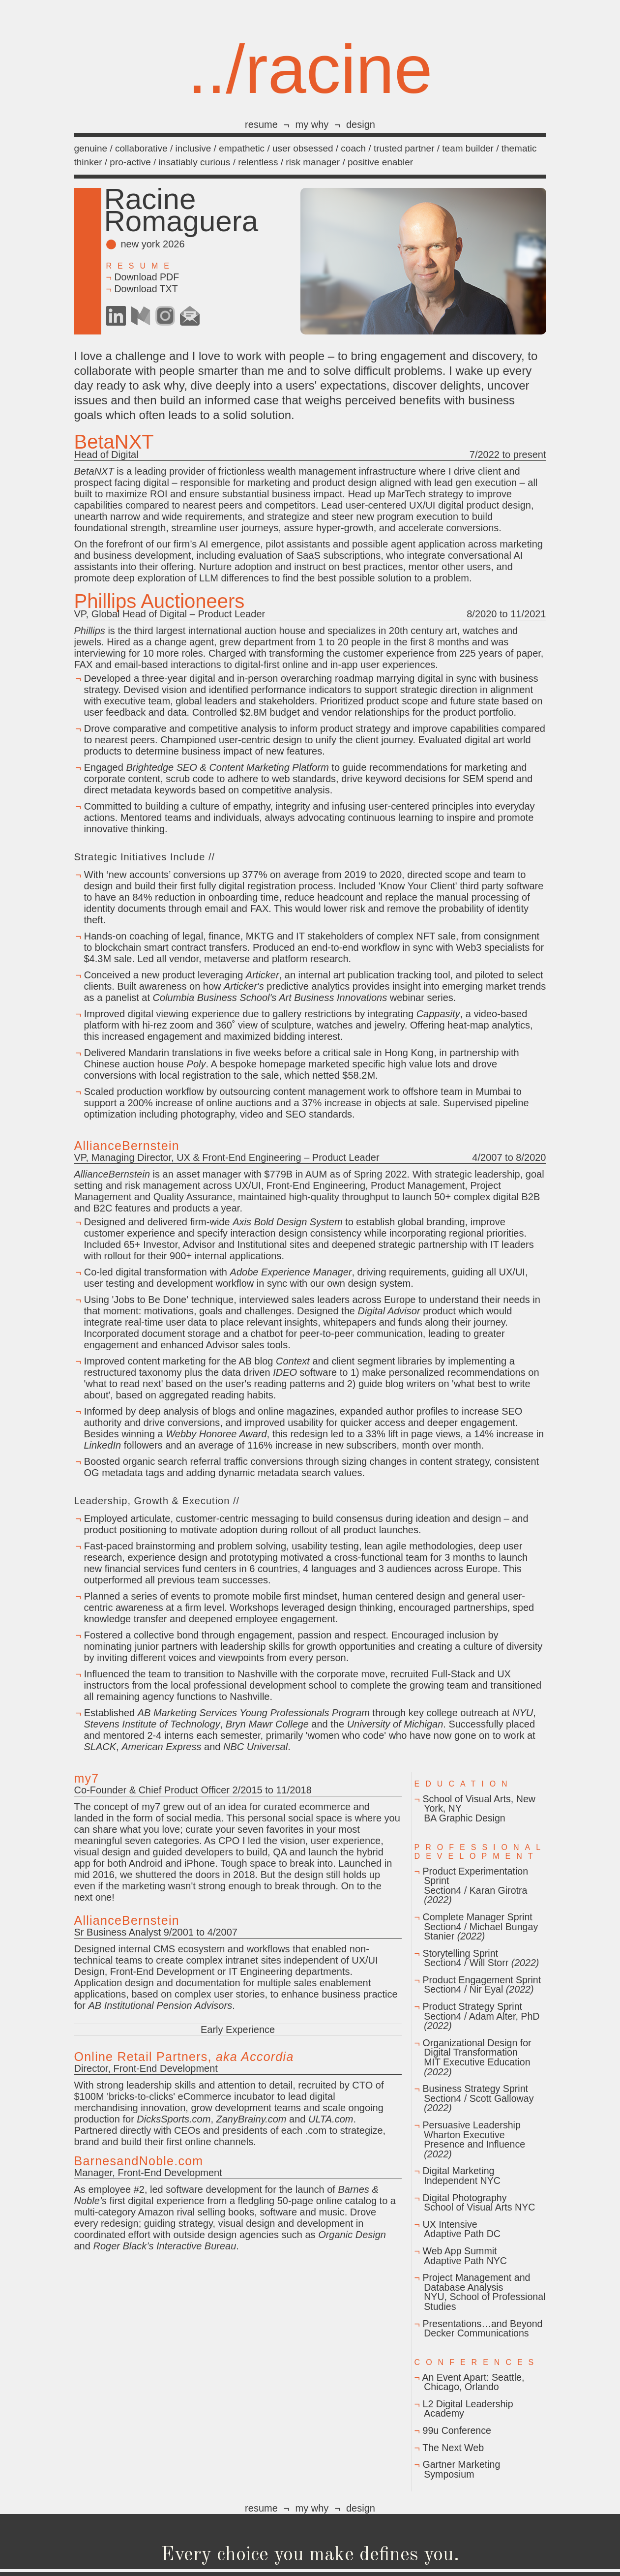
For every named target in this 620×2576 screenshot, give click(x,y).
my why (311, 124)
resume (261, 124)
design (360, 124)
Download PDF (146, 277)
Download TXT (145, 288)
